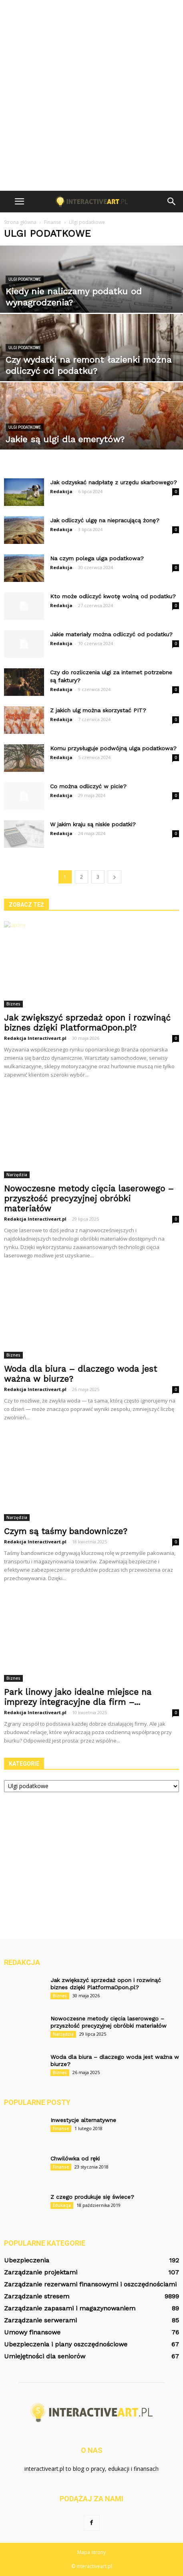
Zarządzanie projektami (40, 2272)
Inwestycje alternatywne (83, 2120)
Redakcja (61, 491)
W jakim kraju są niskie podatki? (93, 824)
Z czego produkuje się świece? (92, 2197)
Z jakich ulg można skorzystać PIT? (98, 710)
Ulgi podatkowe (24, 279)
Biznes (13, 1004)
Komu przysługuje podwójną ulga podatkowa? (113, 748)
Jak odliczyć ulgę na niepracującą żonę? (104, 520)
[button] (172, 201)
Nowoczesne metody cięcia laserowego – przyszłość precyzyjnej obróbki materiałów (89, 1198)
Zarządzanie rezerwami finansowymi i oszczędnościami (90, 2284)
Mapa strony (91, 2552)
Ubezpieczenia (26, 2260)
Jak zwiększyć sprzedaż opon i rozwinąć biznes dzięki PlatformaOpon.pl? (87, 1023)
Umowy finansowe (32, 2332)
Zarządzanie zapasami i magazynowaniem (69, 2308)
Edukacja (62, 2205)
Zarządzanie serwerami (40, 2320)
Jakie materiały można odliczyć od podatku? (111, 634)
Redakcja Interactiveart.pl (35, 1038)
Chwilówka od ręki (75, 2158)
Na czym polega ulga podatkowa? (97, 558)
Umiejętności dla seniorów (44, 2356)
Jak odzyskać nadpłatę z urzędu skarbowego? (113, 482)
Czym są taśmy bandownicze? (65, 1531)
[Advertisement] (91, 95)
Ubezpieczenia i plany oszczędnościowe (65, 2344)
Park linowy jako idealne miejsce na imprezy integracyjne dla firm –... (77, 1697)
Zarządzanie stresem (36, 2296)
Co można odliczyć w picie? (88, 786)
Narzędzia (16, 1174)
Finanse (61, 2128)
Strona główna (20, 222)
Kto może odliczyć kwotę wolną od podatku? (113, 596)
